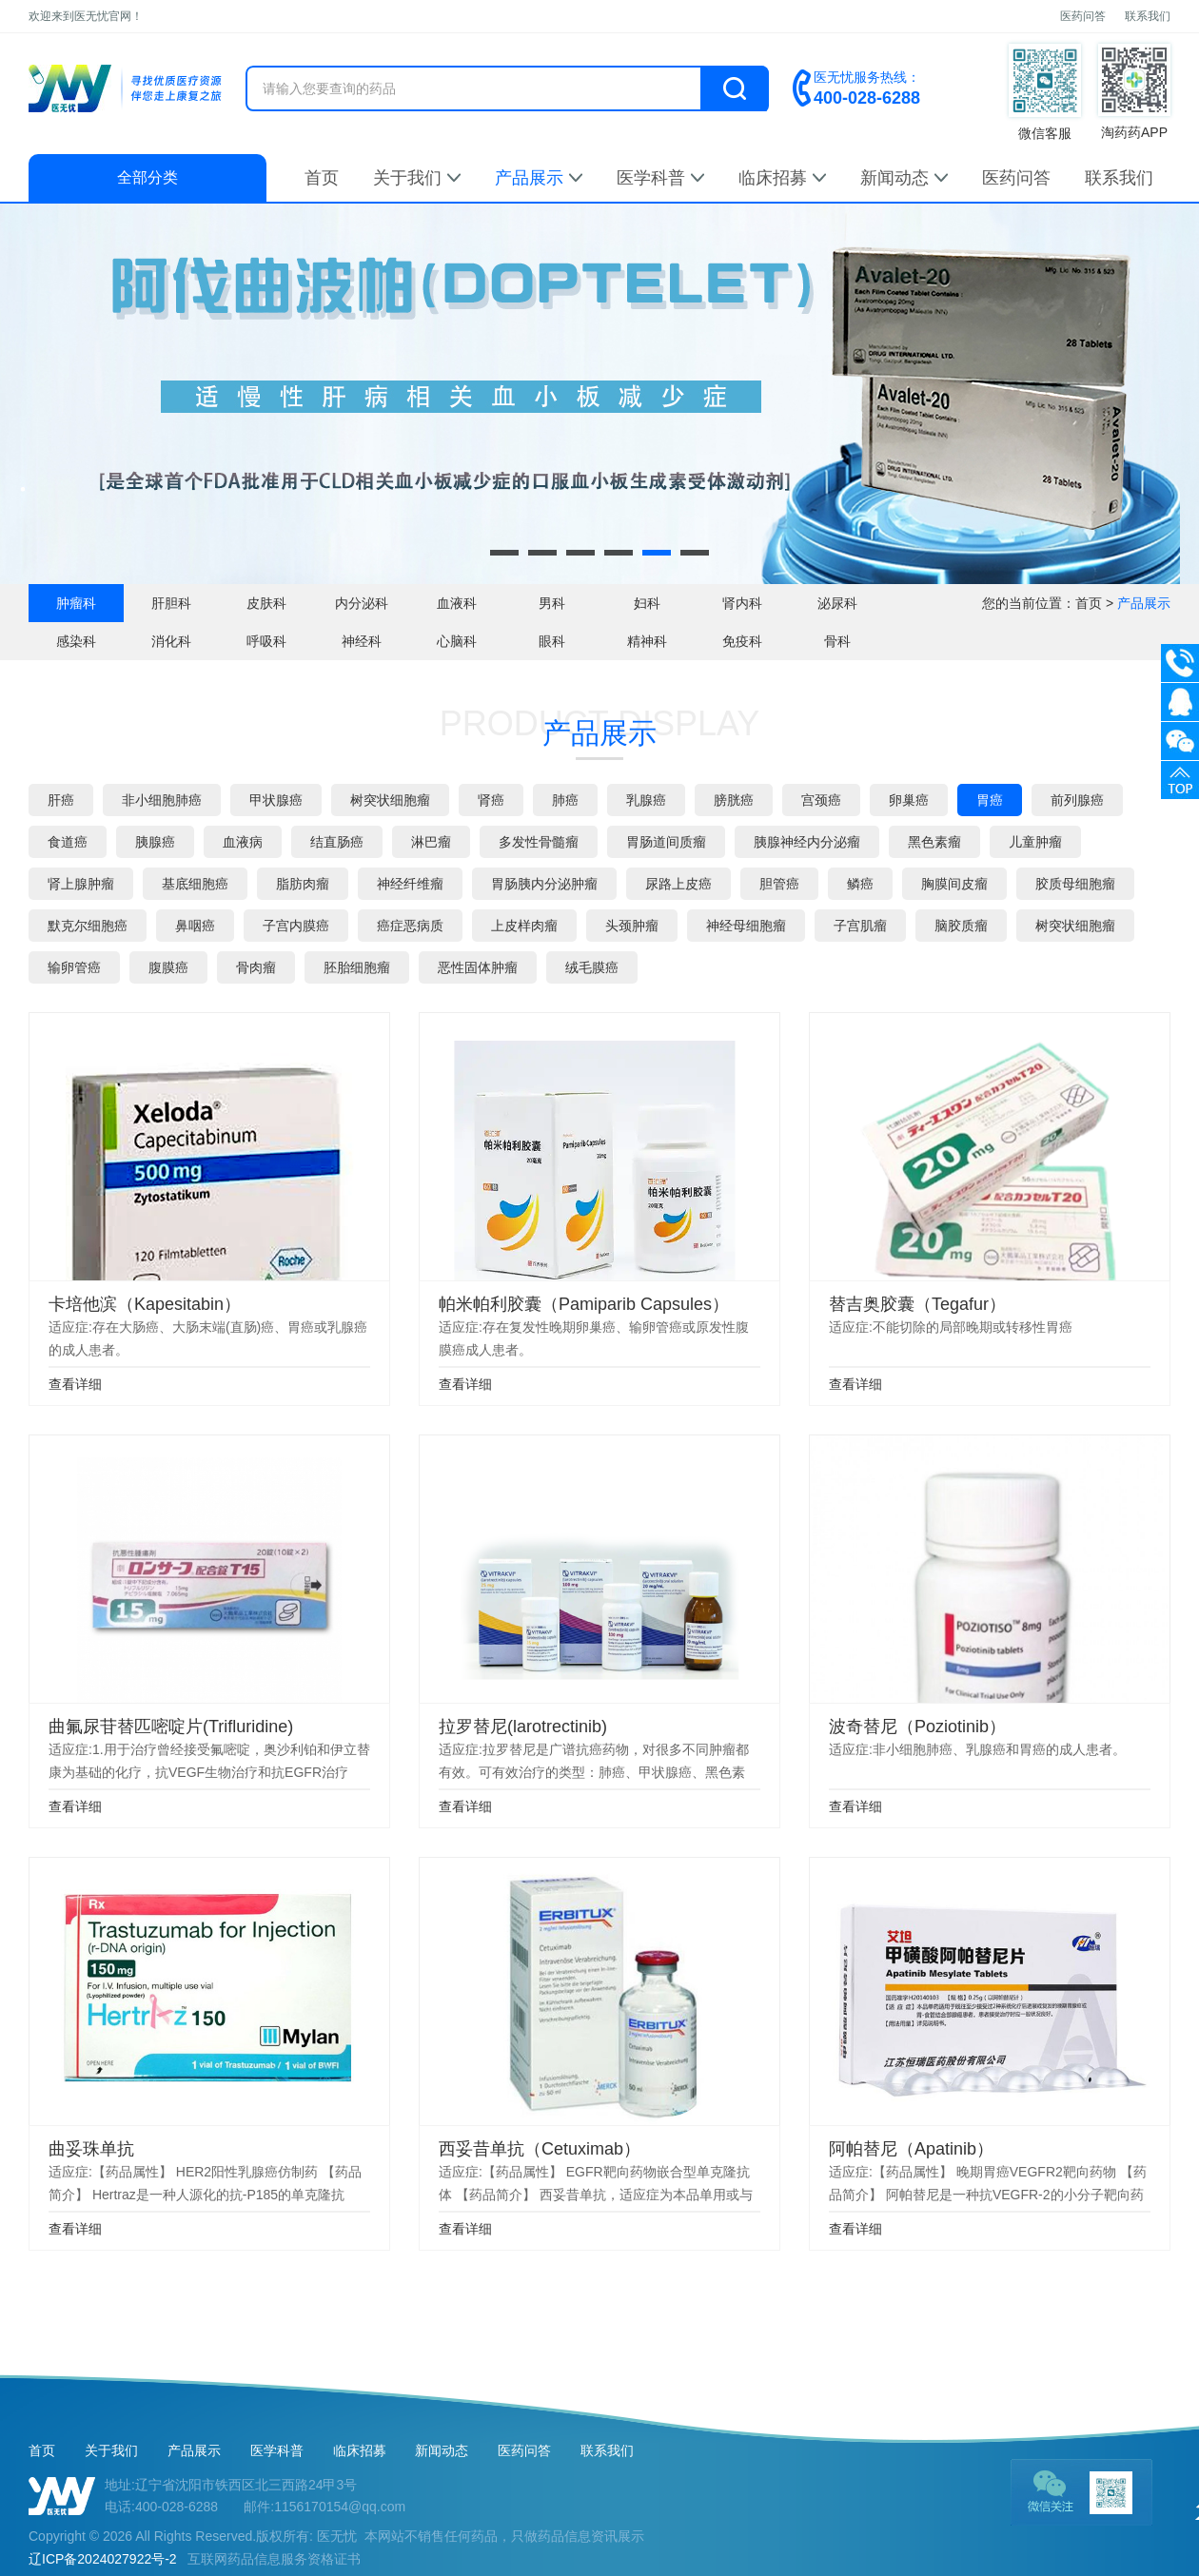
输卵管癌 (74, 967)
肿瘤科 (76, 603)
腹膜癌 (168, 967)
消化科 (171, 641)
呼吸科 (266, 641)
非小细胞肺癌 (162, 800)
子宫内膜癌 (296, 925)
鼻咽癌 (195, 925)
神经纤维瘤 (410, 883)
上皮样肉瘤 (524, 925)
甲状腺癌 (276, 800)
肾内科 (742, 603)
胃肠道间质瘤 (666, 841)
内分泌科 (361, 603)
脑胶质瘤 (961, 925)
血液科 (457, 603)
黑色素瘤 (934, 841)
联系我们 (1147, 16)
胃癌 (989, 800)
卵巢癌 (909, 800)
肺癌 (565, 800)
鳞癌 (860, 883)
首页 (322, 177)
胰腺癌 (155, 841)
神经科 (362, 641)
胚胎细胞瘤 (357, 967)
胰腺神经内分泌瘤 (807, 841)
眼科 (552, 641)
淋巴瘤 (431, 841)
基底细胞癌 (195, 883)
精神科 (647, 641)
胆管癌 (779, 883)
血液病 (243, 841)
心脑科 (457, 641)
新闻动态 (904, 177)
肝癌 (61, 800)
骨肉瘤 (256, 967)
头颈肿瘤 (631, 925)
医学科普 (660, 177)
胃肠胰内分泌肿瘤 (544, 883)
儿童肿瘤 (1035, 841)
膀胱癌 (734, 800)
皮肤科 (266, 603)
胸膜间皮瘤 (954, 883)
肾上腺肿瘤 (81, 883)
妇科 (647, 603)
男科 (552, 603)
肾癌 (491, 800)
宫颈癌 (821, 800)
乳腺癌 (646, 800)
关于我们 (417, 177)
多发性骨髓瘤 (539, 841)
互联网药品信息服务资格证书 (274, 2558)
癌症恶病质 (410, 925)
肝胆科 (171, 603)
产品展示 (538, 177)
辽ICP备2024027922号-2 (103, 2558)
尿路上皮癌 (678, 883)
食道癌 (68, 841)
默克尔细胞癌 (88, 925)
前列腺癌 (1077, 800)
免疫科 (742, 641)
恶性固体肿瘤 (478, 967)
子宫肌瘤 (860, 925)
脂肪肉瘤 (302, 883)
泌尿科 (837, 603)
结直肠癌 (337, 841)
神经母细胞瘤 (746, 925)
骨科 (837, 641)
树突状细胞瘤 (390, 800)
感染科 (76, 641)
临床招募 (782, 177)
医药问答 (1083, 16)
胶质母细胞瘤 (1075, 883)
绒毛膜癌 (592, 967)
